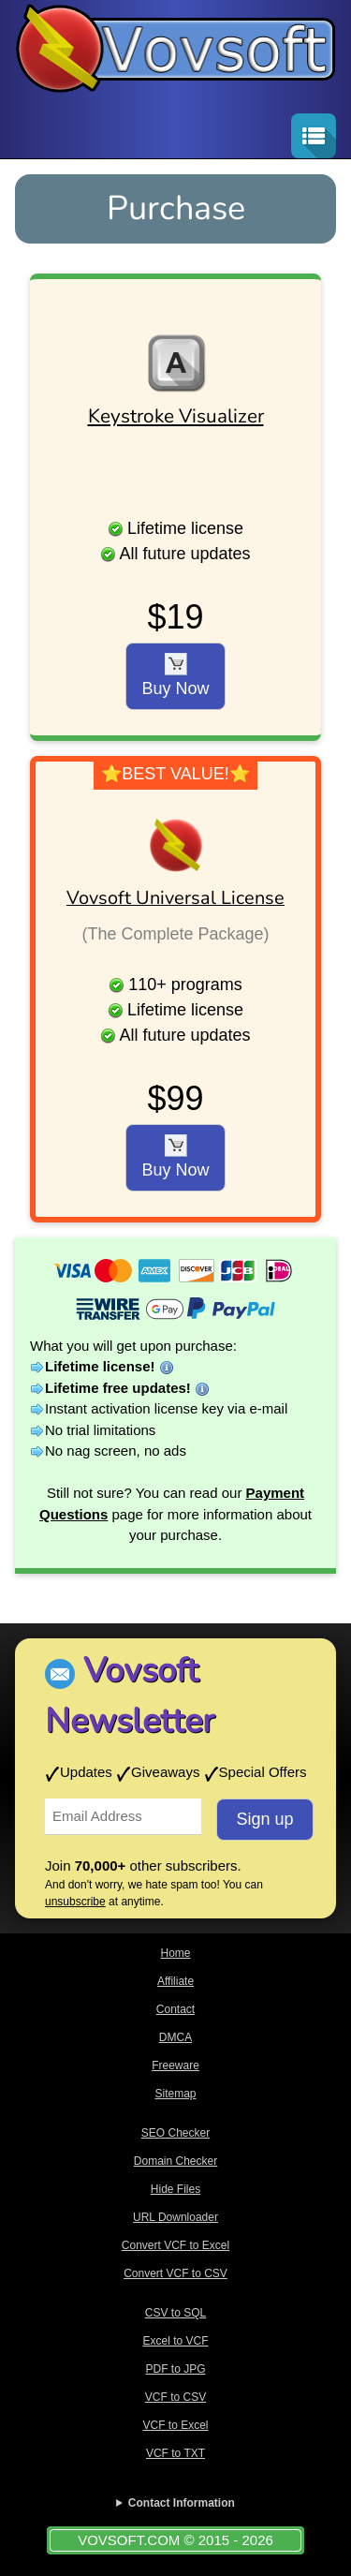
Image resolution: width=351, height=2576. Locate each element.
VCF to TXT (175, 2453)
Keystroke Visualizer (176, 416)
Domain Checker (175, 2161)
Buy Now (175, 675)
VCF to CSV (175, 2397)
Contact (175, 2009)
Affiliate (175, 1981)
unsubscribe (75, 1901)
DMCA (175, 2037)
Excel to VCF (175, 2340)
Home (175, 1953)
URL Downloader (175, 2217)
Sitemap (175, 2093)
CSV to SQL (175, 2312)
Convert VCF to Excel (175, 2245)
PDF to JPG (175, 2369)
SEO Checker (175, 2132)
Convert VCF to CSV (175, 2273)
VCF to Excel (175, 2425)
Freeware (175, 2065)
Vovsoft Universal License (175, 897)
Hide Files (175, 2189)
